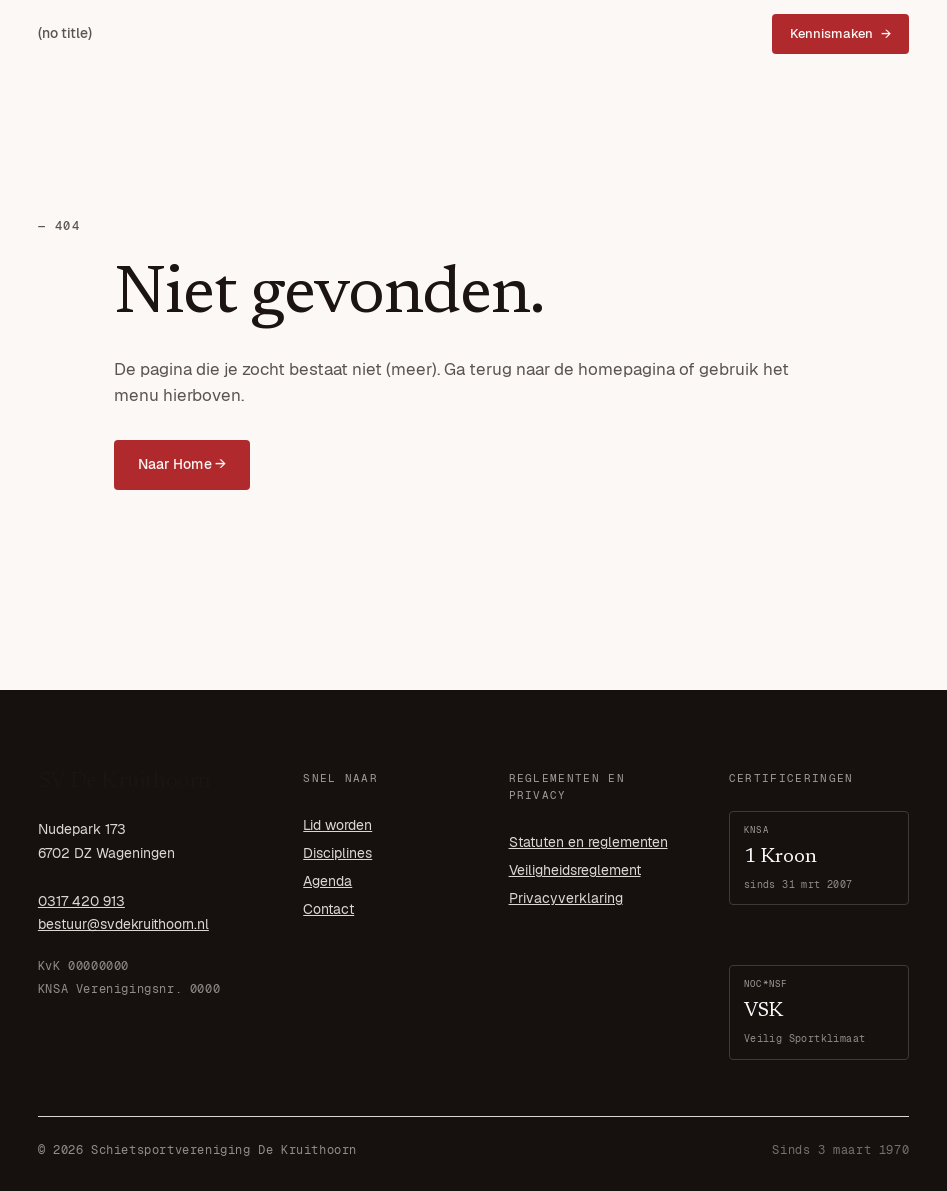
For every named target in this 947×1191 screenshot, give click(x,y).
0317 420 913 (81, 901)
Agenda (327, 881)
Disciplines (337, 853)
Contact (328, 909)
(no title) (65, 33)
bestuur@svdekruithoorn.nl (123, 924)
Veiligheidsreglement (575, 870)
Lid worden (337, 825)
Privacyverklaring (566, 898)
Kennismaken (831, 33)
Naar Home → (182, 464)
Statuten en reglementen (588, 842)
